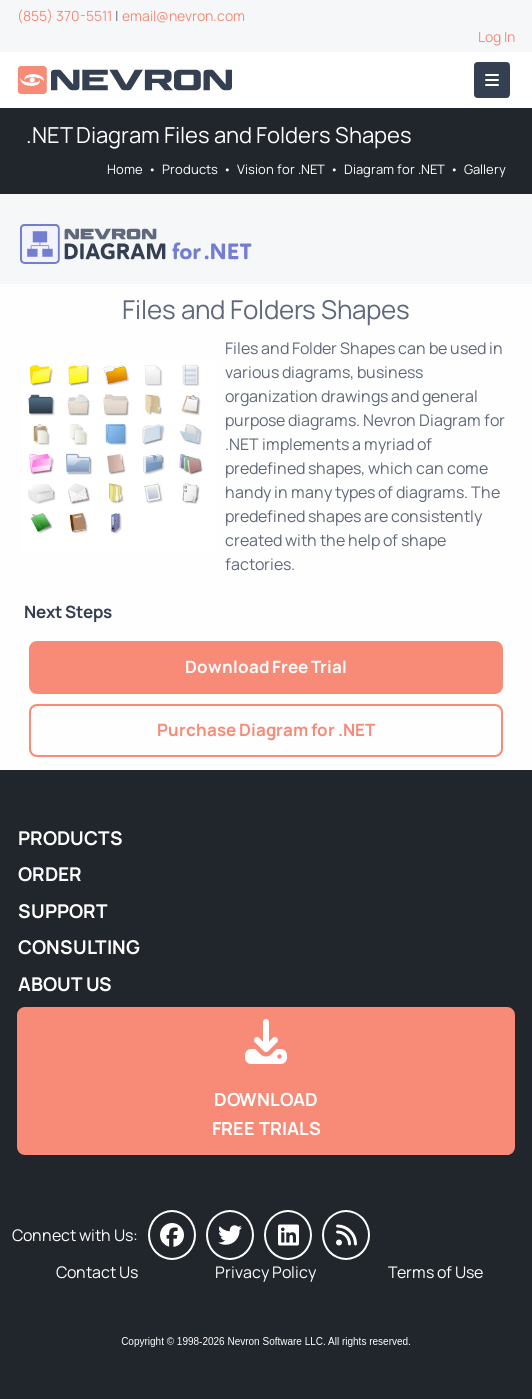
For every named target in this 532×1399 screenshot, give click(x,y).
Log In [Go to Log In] (496, 36)
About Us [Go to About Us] (65, 984)
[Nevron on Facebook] (172, 1235)
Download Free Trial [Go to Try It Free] (266, 666)
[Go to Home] (127, 80)
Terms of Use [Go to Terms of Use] (435, 1272)
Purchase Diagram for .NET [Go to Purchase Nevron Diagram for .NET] (266, 729)
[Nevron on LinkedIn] (288, 1235)
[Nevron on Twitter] (230, 1235)
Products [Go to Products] (190, 169)
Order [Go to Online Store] (50, 874)
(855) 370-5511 (64, 15)
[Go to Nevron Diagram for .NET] (265, 244)
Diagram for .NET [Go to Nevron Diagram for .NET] (394, 169)
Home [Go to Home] (125, 169)
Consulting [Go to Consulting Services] (79, 947)
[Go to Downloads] (266, 1081)
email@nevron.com (183, 15)
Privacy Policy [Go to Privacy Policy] (265, 1272)
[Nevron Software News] (346, 1235)
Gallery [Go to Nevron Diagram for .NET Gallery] (485, 169)
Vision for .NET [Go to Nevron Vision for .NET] (281, 169)
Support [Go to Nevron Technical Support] (63, 911)
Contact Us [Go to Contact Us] (97, 1272)
